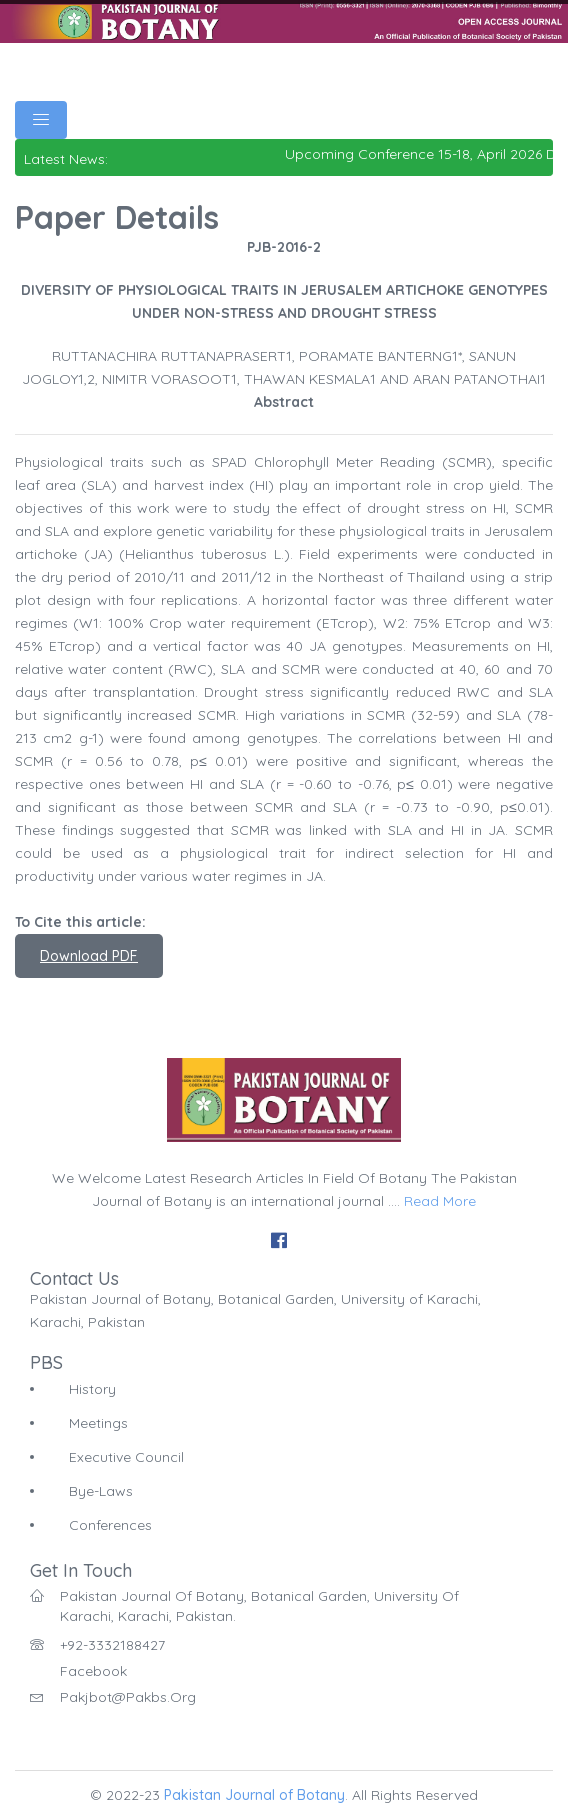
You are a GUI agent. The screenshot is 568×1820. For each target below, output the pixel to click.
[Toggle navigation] (41, 120)
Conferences (110, 1525)
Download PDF (89, 956)
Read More (440, 1201)
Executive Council (126, 1457)
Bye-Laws (101, 1491)
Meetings (98, 1423)
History (92, 1389)
